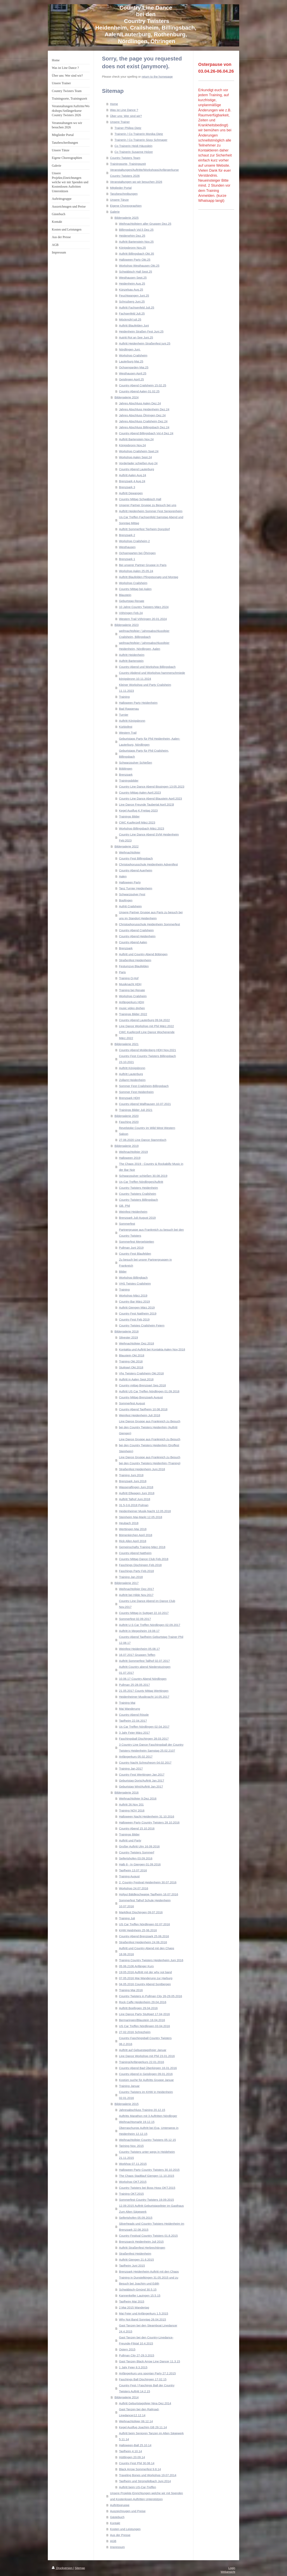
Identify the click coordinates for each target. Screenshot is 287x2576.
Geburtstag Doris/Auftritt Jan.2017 (141, 1780)
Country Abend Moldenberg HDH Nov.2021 (147, 1050)
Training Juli (127, 1918)
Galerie (115, 211)
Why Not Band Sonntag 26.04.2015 (142, 2319)
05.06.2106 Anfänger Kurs (136, 1966)
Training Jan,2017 (131, 1768)
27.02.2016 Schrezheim (134, 2032)
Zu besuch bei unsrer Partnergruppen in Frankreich (145, 1262)
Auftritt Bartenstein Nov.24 (136, 439)
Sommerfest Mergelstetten (136, 1241)
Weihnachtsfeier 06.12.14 (136, 2421)
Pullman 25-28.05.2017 (134, 1684)
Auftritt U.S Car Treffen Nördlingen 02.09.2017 (149, 1625)
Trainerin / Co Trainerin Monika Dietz (138, 134)
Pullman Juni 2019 (131, 1247)
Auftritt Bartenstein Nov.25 (136, 241)
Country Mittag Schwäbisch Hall (140, 499)
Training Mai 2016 (131, 1990)
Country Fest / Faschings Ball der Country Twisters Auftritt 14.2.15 (146, 2388)
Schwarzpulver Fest (132, 894)
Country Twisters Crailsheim (137, 1193)
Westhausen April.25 (132, 373)
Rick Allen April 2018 (132, 1541)
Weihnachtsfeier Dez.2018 (136, 1343)
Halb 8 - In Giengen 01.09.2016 (140, 1864)
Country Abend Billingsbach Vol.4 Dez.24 (146, 433)
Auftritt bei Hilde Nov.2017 (136, 1595)
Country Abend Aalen (133, 942)
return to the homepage (157, 76)
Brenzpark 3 (127, 487)
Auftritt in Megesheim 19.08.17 (139, 1631)
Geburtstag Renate (131, 601)
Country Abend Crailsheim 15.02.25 (142, 385)
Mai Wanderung (129, 1708)
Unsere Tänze (119, 199)
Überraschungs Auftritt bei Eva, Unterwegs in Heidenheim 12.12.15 (148, 2130)
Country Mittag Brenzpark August (141, 1397)
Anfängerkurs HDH (131, 1002)
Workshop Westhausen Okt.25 (139, 265)
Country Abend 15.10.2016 (136, 1828)
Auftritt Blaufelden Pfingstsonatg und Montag (148, 577)
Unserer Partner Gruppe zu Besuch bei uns (147, 505)
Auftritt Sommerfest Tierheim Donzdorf (144, 529)
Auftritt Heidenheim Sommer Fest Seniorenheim (150, 511)
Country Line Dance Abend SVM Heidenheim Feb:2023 (149, 837)
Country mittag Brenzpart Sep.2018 (142, 1385)
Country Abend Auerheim (135, 870)
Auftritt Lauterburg (131, 1074)
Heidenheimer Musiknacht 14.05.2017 (144, 1696)
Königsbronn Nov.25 (132, 247)
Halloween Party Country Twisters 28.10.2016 (149, 1822)
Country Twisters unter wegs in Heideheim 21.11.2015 (147, 2154)
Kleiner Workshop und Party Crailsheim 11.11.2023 (145, 687)
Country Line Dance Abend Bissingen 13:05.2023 (151, 786)
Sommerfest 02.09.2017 (135, 1619)
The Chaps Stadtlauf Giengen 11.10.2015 (146, 2175)
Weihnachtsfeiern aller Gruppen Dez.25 (145, 223)
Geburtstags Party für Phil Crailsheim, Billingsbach (144, 753)
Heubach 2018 (129, 1523)
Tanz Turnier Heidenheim (135, 888)
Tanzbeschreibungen (124, 193)
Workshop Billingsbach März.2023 (141, 828)
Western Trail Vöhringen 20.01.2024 (143, 619)
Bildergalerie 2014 (126, 2397)
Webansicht (228, 2571)
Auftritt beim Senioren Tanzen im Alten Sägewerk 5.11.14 (151, 2436)
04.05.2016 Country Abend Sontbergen (145, 1984)
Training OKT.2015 (131, 2193)
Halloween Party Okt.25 (134, 259)
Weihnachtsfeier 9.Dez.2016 (137, 1798)
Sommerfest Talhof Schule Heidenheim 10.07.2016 (145, 1903)
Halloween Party (130, 882)
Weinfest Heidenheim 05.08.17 (139, 1648)
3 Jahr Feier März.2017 (134, 1732)
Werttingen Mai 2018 (132, 1529)
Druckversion (62, 2568)
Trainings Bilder (129, 816)
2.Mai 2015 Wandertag (134, 2307)
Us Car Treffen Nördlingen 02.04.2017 (144, 1726)
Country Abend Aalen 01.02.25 (139, 391)
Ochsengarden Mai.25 (133, 367)
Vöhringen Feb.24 (131, 613)
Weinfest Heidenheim (133, 1211)
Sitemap (80, 2568)
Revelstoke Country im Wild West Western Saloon (147, 1131)
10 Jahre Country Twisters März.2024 (144, 607)
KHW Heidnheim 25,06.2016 (138, 1930)
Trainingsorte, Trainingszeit (128, 163)
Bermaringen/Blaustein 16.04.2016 (142, 2020)
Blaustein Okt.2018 (131, 1355)
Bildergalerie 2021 (126, 1044)
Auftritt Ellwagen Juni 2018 (136, 1493)
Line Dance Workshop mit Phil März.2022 (146, 1026)
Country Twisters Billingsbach (138, 1199)
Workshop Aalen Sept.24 (135, 457)
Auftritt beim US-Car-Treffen (137, 2487)
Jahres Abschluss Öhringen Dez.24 (142, 415)
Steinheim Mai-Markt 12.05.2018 (140, 1517)
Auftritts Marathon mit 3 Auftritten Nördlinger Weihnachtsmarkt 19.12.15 (148, 2119)
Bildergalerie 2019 (126, 1145)
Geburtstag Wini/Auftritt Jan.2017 (141, 1786)
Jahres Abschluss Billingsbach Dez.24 (144, 427)
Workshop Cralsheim (133, 996)
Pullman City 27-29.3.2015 (136, 2355)
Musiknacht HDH (130, 984)
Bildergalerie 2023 (126, 625)
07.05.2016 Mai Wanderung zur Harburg (145, 1978)
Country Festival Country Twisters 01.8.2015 (148, 2235)
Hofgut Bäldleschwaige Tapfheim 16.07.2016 (148, 1894)
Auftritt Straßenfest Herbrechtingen (142, 2247)
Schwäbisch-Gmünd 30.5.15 (137, 2289)
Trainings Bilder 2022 (133, 1014)
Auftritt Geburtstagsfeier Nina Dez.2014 (145, 2403)
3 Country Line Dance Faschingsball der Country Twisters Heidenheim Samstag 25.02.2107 (151, 1747)
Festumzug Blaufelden (134, 966)
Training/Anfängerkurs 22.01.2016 (141, 2062)
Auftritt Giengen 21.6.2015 (136, 2259)
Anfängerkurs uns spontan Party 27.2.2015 (147, 2373)
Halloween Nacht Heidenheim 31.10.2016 (146, 1816)
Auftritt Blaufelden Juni (134, 325)
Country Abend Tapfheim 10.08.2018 (143, 1409)
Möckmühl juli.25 (130, 319)
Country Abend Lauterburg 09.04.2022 (144, 1020)
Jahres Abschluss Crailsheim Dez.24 (143, 421)
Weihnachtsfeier (129, 852)
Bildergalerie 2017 (126, 1583)
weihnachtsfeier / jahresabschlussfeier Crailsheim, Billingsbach (144, 634)
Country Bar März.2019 (134, 1301)
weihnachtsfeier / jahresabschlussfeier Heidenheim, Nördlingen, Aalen (144, 645)
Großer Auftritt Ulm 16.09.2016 (139, 1846)
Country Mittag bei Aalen (135, 589)
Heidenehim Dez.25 (132, 235)
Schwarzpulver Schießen (135, 762)
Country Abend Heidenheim (137, 936)
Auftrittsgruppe (120, 2505)
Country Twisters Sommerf (136, 1852)
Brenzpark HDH (129, 1098)
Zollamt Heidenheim (132, 1080)
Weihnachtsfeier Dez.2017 (136, 1589)
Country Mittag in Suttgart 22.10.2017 (144, 1613)
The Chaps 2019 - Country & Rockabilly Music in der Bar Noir (151, 1166)
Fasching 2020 (129, 1122)
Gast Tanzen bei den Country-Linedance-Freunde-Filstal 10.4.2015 (146, 2340)
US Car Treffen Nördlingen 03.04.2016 (144, 2026)
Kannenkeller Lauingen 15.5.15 (139, 2295)
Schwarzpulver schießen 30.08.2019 (143, 1175)
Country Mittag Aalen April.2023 (140, 792)
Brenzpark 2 (127, 535)
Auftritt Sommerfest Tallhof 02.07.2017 (144, 1660)
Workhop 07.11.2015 (133, 2163)
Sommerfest (127, 1223)
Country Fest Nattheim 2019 (137, 1313)
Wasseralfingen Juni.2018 (136, 1487)
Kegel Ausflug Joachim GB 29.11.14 (143, 2427)
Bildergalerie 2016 (126, 1792)
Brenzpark (126, 774)
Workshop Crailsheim (133, 355)
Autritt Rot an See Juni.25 (136, 337)
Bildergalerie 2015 (126, 2104)
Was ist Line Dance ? (124, 110)
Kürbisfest (125, 726)
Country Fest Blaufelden (135, 1253)
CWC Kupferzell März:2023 (137, 822)
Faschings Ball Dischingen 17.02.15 (142, 2379)
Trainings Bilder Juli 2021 (135, 1110)
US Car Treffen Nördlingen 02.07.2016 (144, 1924)
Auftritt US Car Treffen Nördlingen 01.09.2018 (149, 1391)
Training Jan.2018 (131, 1577)
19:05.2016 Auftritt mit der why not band (145, 1972)
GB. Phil (124, 1205)
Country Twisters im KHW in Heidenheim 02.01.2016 (146, 2095)
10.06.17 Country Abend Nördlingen (143, 1678)
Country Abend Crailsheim (136, 930)
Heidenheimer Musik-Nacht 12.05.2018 (145, 1511)
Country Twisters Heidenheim (138, 1187)
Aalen (123, 876)
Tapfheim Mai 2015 (131, 2301)
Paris (122, 972)
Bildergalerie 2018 (126, 1331)
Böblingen (125, 768)
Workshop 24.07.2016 (133, 1888)
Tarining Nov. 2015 (131, 2145)
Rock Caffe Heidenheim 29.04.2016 (142, 2002)
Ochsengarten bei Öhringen (137, 553)
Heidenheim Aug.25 (132, 283)
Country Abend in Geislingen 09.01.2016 (146, 2074)
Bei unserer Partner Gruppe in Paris (142, 565)
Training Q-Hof (129, 978)
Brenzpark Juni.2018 (132, 1481)
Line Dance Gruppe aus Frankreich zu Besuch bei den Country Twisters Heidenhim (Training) (149, 1460)
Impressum (117, 2547)
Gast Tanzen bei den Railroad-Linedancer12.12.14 (139, 2412)
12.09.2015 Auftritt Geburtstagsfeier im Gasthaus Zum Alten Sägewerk (151, 2208)
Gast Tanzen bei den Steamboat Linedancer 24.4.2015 (148, 2328)
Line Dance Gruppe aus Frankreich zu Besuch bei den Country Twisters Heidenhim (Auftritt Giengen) (149, 1427)
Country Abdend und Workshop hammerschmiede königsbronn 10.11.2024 (152, 675)
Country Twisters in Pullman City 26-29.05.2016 (150, 1996)
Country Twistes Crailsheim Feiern (141, 1325)
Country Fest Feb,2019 (134, 1319)
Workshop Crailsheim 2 (134, 541)
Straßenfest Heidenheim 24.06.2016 (143, 1942)
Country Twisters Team (125, 157)
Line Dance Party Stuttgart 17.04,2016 (144, 2014)
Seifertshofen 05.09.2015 (135, 2217)
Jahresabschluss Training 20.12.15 (142, 2110)
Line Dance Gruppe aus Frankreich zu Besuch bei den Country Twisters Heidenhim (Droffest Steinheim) (149, 1445)
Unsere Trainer (120, 122)
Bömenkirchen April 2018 (135, 1535)
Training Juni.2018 (131, 1475)
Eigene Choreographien (126, 205)
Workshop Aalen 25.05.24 (136, 571)
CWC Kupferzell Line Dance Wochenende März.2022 (147, 1035)
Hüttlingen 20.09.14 (132, 2457)
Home (114, 104)
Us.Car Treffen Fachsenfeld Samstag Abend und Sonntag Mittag (151, 520)
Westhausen (127, 547)
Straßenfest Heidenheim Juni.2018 (142, 1469)
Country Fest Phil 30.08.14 (136, 2463)
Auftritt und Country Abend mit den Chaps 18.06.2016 (146, 1951)
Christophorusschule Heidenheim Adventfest (148, 864)
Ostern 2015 (127, 2349)
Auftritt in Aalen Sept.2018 (136, 1379)
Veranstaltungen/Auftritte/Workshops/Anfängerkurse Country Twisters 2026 (144, 172)
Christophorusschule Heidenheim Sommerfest (149, 924)
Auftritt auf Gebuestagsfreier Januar (142, 2050)
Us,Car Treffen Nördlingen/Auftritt (141, 1181)
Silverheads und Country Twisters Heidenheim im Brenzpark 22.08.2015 (151, 2226)
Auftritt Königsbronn (132, 720)
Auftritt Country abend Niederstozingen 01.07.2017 (144, 1669)
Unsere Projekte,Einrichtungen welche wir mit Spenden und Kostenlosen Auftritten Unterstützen (146, 2496)
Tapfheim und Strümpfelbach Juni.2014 (145, 2481)
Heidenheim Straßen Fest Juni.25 (141, 331)
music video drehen (132, 1008)
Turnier (123, 714)
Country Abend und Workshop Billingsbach (147, 666)
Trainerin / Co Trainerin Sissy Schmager (140, 140)
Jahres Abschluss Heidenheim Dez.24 (144, 409)
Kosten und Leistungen (125, 2529)
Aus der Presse (120, 2535)
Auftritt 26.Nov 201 (131, 1804)
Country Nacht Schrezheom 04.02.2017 (145, 1762)
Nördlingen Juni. (130, 349)
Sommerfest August (132, 1403)
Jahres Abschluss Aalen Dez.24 (140, 403)
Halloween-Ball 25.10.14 (135, 2445)
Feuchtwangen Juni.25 (134, 295)
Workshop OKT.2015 (132, 2181)
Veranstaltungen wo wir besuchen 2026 (136, 181)
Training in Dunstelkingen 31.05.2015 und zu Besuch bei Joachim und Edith (148, 2280)
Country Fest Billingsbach (136, 858)
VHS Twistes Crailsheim (135, 1283)
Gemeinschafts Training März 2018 (142, 1547)
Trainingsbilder (129, 780)
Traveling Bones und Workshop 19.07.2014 (147, 2475)
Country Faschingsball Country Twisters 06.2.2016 (145, 2041)
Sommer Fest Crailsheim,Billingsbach (144, 1086)
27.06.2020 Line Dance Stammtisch (142, 1139)
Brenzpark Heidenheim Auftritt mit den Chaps (149, 2271)
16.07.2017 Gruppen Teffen (137, 1654)
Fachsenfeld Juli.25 (132, 313)
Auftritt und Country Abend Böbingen (143, 954)
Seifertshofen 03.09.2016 (135, 1858)
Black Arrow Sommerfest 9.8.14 (140, 2469)
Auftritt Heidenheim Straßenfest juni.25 (144, 343)
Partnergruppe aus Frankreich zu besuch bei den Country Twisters (151, 1232)
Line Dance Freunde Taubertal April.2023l (146, 804)
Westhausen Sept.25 (133, 277)
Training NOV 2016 (131, 1810)
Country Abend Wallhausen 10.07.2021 (145, 1104)
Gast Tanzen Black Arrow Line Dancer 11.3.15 (149, 2361)
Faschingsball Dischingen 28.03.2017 (144, 1738)
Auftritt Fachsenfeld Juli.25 (136, 307)
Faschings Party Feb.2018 (136, 1571)
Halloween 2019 (130, 1157)
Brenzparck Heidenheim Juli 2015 (141, 2241)
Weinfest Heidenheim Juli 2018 (139, 1415)
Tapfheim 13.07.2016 (133, 1870)
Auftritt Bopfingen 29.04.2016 (138, 2008)
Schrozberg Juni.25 (132, 301)
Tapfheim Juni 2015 (132, 2265)
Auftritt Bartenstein (131, 660)
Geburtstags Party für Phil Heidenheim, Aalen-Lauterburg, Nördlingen (149, 741)
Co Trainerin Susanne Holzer (133, 151)
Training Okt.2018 (131, 1361)
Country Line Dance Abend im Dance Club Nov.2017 (147, 1604)
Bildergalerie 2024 (126, 397)
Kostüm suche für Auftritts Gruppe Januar (146, 2080)
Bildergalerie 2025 (126, 217)
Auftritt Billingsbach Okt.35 (136, 253)
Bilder (123, 1271)
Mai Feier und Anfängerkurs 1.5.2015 (143, 2313)
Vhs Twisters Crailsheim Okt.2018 (141, 1373)
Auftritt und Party (130, 1840)
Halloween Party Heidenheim (138, 702)
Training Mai (127, 1702)
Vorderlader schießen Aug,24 (138, 463)
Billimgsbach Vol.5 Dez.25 (136, 229)
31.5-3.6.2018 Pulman (133, 1505)
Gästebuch (117, 2517)
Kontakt (115, 2523)
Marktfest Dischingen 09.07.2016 (141, 1912)
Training (124, 696)
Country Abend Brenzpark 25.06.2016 (144, 1936)
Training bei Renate (132, 990)
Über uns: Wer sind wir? (126, 116)
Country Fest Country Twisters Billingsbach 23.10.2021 (147, 1059)
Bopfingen (126, 900)
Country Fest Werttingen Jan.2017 (141, 1774)
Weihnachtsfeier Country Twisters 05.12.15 (147, 2139)
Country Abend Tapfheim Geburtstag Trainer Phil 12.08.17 (151, 1639)
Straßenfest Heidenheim (135, 960)
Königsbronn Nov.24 (132, 445)
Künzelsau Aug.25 (131, 289)
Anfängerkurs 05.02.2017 (135, 1756)
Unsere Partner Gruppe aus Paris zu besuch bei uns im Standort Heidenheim (151, 915)
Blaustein (125, 595)
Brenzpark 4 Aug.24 (132, 481)
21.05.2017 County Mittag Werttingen (143, 1690)
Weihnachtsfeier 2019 (133, 1151)
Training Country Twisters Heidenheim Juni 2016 (151, 1960)
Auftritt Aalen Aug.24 (132, 475)
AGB (113, 2541)
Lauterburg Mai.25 (131, 361)
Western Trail (128, 732)
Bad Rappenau (129, 708)
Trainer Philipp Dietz (127, 128)
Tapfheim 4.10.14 (130, 2451)
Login (231, 2568)
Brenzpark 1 (127, 559)
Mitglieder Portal (121, 187)
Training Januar (129, 2086)
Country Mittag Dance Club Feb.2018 (143, 1559)
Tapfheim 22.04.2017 (133, 1720)
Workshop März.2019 (133, 1295)
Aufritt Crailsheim (130, 906)
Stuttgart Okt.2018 (131, 1367)
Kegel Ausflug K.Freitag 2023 (138, 810)
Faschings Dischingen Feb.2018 (140, 1565)
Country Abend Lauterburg (136, 469)
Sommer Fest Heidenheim (136, 1092)
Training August (129, 1876)
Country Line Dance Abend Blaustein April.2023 (150, 798)
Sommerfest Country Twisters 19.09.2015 (146, 2199)
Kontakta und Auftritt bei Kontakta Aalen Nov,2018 (152, 1349)
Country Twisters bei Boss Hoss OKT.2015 (147, 2187)
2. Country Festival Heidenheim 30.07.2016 (148, 1882)
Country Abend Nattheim (135, 1553)
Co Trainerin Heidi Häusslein (133, 146)
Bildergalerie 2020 (126, 1116)
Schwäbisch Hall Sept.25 (135, 271)
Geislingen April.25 (131, 379)
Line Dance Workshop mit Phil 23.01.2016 (147, 2056)
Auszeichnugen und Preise (127, 2511)
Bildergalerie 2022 (126, 846)
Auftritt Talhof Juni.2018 (134, 1499)
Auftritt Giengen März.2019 (137, 1307)
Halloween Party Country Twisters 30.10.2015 (149, 2169)
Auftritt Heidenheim (131, 654)
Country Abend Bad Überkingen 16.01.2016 (148, 2068)
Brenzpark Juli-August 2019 (137, 1217)
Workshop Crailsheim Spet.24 (138, 451)
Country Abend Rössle (134, 1714)
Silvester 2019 (128, 1337)
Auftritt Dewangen (131, 493)
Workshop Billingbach (133, 1277)
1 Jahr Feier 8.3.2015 (133, 2367)
